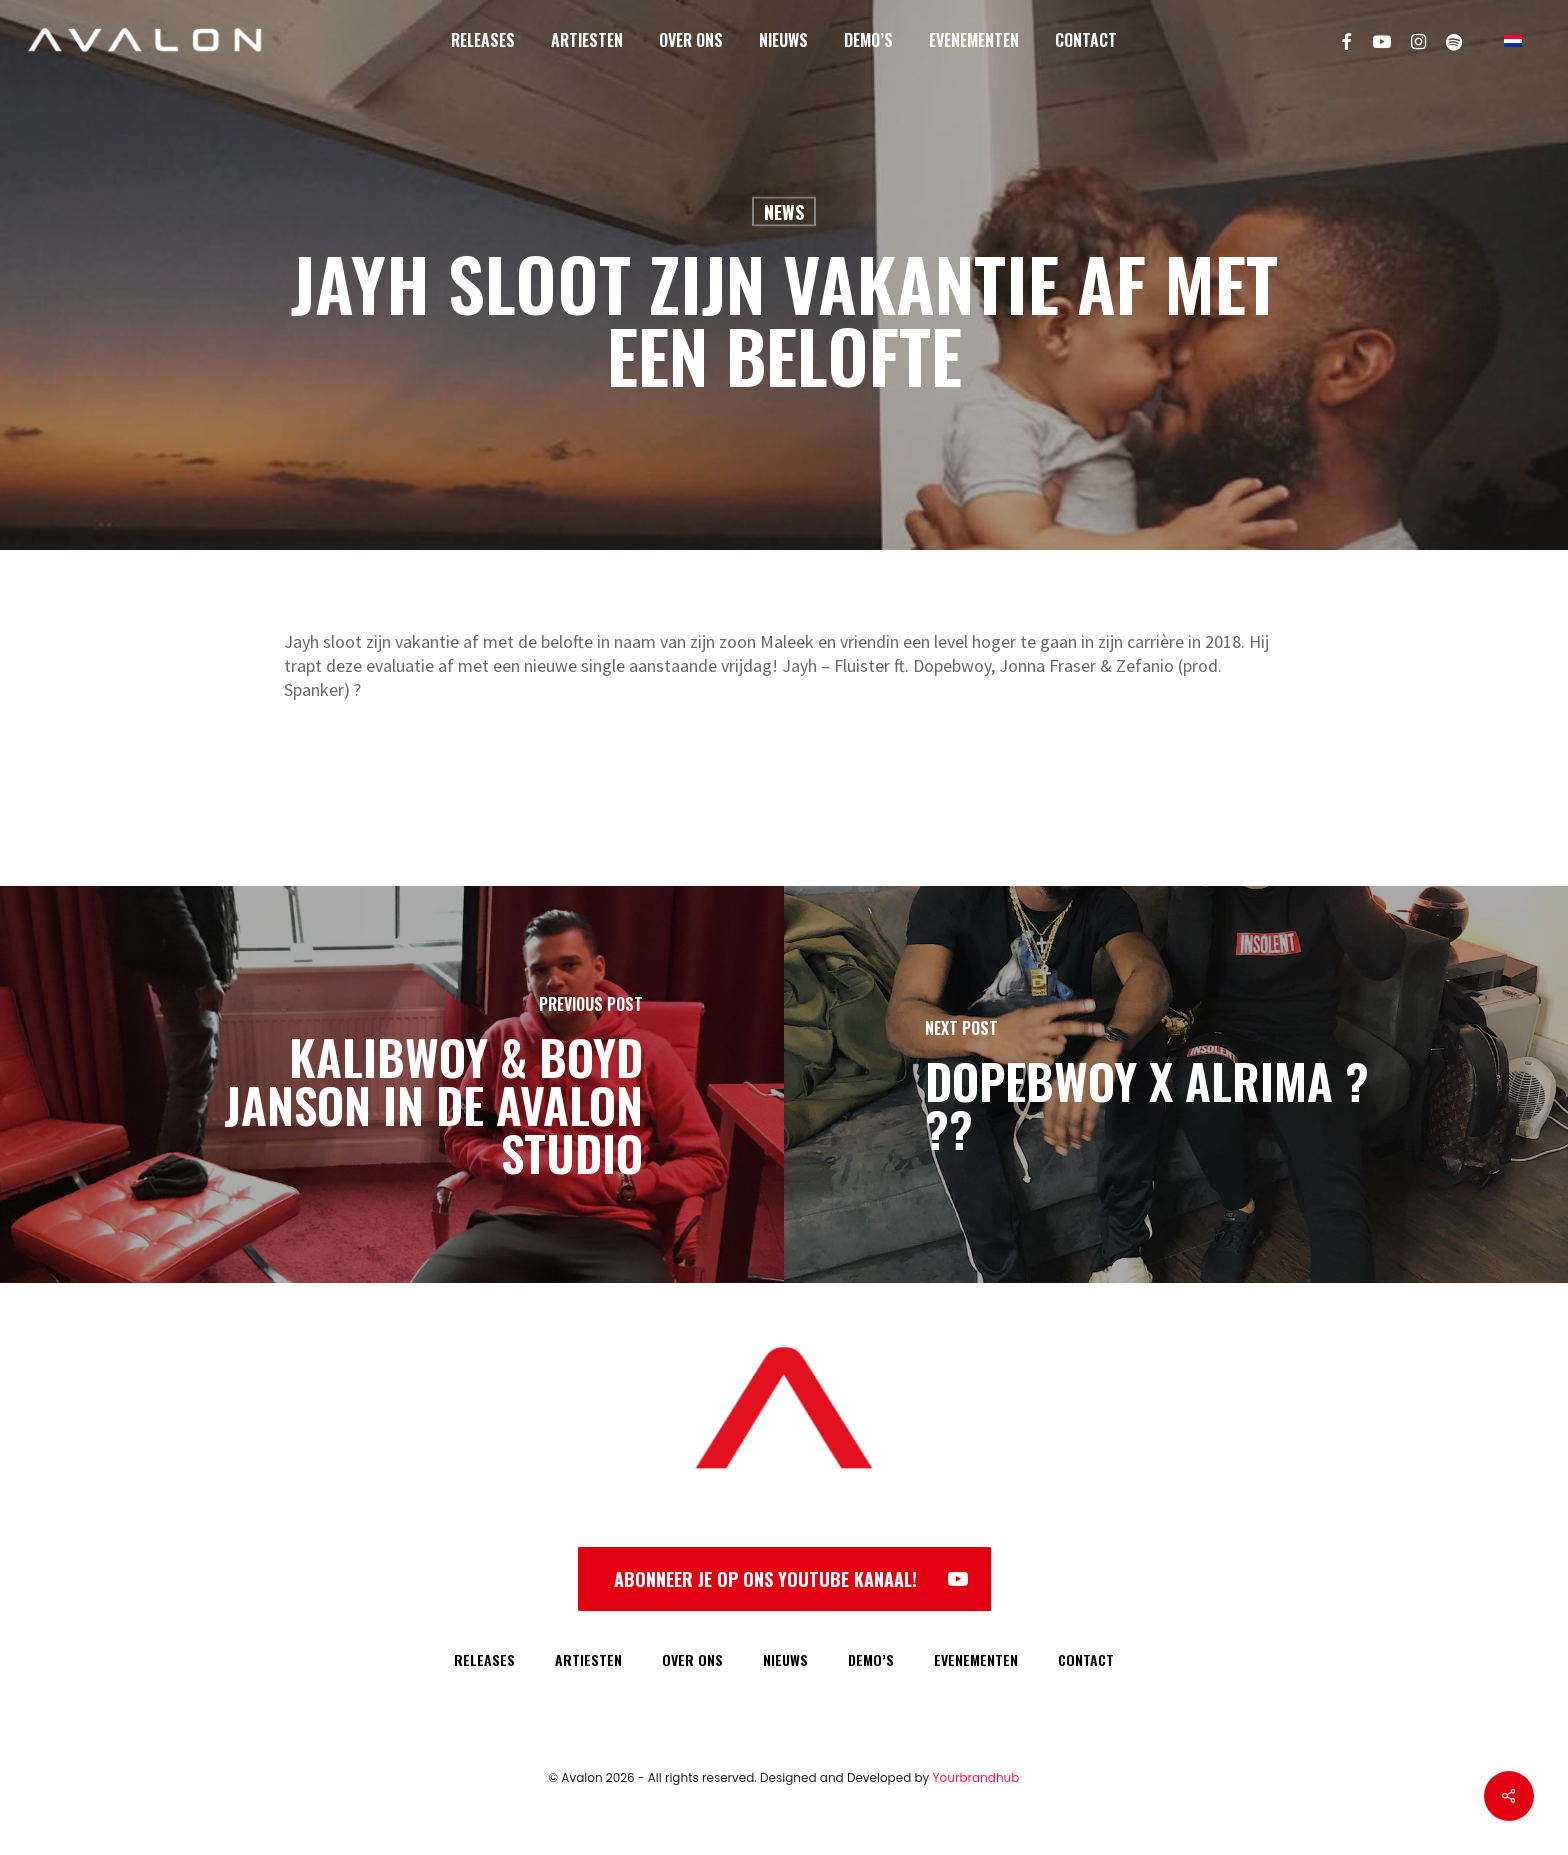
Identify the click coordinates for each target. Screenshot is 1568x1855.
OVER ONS (692, 1659)
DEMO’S (871, 1659)
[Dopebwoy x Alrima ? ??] (1176, 1084)
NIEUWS (785, 1659)
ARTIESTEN (588, 1659)
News (784, 212)
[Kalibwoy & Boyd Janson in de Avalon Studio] (392, 1084)
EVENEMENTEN (976, 1659)
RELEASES (484, 1659)
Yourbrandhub (976, 1777)
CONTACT (1086, 1659)
